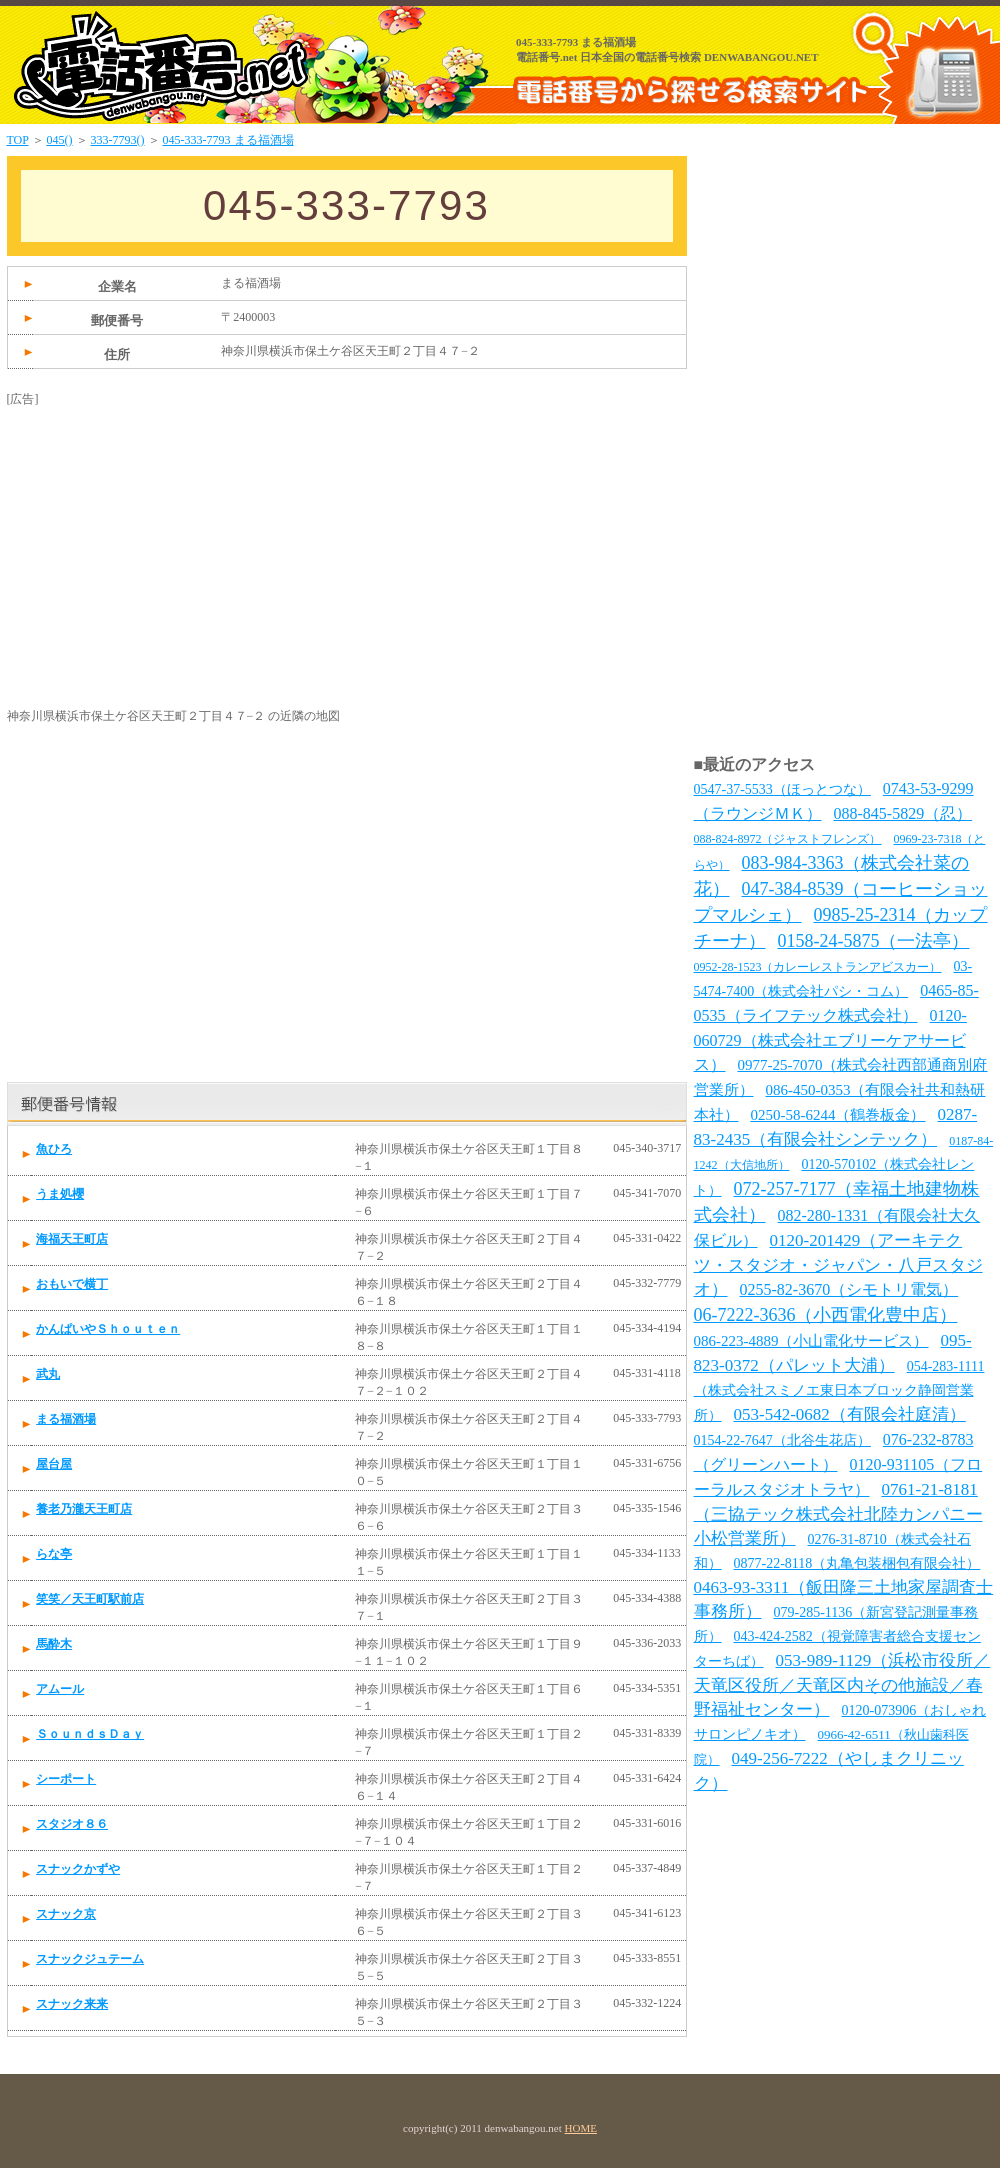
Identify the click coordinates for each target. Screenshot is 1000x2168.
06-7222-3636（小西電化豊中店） (826, 1315)
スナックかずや (78, 1869)
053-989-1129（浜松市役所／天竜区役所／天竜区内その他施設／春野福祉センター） (842, 1685)
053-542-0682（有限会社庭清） (850, 1414)
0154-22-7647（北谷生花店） (782, 1440)
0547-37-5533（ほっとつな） (782, 789)
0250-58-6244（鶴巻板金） (838, 1115)
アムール (60, 1689)
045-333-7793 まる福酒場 (228, 140)
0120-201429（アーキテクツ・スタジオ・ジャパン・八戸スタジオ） (838, 1265)
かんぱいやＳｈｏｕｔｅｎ (108, 1329)
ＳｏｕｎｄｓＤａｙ (90, 1734)
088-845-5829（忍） (903, 813)
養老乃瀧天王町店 (84, 1509)
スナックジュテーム (90, 1959)
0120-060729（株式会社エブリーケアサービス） (830, 1040)
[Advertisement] (157, 533)
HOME (581, 2128)
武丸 (48, 1374)
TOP (18, 140)
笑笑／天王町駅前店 (90, 1599)
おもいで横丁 (72, 1284)
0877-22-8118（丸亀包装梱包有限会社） (857, 1563)
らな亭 (54, 1554)
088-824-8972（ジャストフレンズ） (788, 839)
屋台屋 (54, 1464)
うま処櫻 (60, 1194)
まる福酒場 (66, 1419)
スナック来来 (72, 2004)
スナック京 (66, 1914)
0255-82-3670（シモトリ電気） (849, 1289)
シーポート (66, 1779)
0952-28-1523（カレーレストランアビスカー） (818, 967)
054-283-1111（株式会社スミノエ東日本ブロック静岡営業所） (839, 1391)
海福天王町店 (72, 1239)
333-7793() (118, 140)
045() (60, 140)
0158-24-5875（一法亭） (874, 941)
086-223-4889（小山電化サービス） (811, 1341)
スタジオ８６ (72, 1824)
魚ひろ (54, 1149)
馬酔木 (54, 1644)
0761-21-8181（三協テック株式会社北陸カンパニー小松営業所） (838, 1514)
